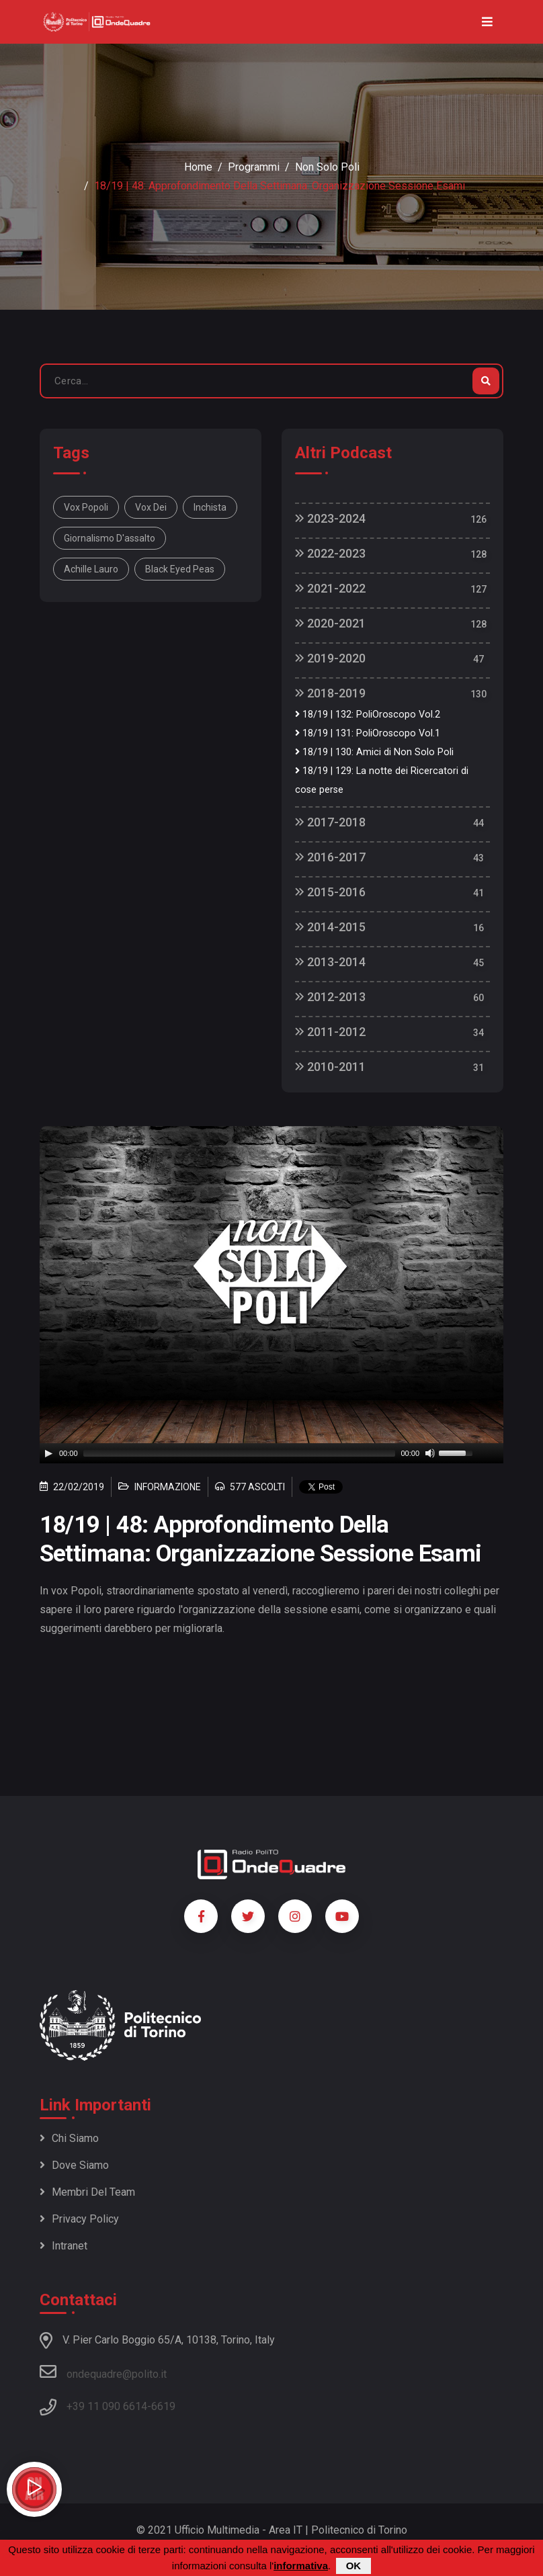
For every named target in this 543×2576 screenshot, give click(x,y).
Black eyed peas (179, 569)
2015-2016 (330, 892)
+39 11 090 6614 (107, 2406)
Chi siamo (69, 2138)
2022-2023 (330, 553)
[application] (271, 1453)
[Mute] (430, 1453)
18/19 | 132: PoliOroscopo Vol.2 (367, 714)
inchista (210, 507)
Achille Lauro (91, 569)
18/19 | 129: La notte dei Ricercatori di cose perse (381, 780)
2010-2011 (330, 1067)
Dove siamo (74, 2165)
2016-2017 (330, 857)
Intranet (63, 2245)
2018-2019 (330, 693)
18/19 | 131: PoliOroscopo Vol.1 (367, 733)
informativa (301, 2565)
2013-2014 (330, 962)
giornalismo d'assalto (109, 538)
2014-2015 (330, 927)
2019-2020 (330, 658)
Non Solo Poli (327, 167)
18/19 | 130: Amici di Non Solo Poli (374, 752)
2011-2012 (330, 1032)
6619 (163, 2406)
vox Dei (151, 507)
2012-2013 (330, 997)
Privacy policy (79, 2219)
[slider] (239, 1453)
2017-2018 (330, 822)
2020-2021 (330, 623)
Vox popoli (86, 507)
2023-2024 (330, 518)
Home (198, 167)
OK (354, 2565)
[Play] (48, 1453)
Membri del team (87, 2192)
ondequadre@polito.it (103, 2371)
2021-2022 (330, 588)
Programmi (254, 167)
